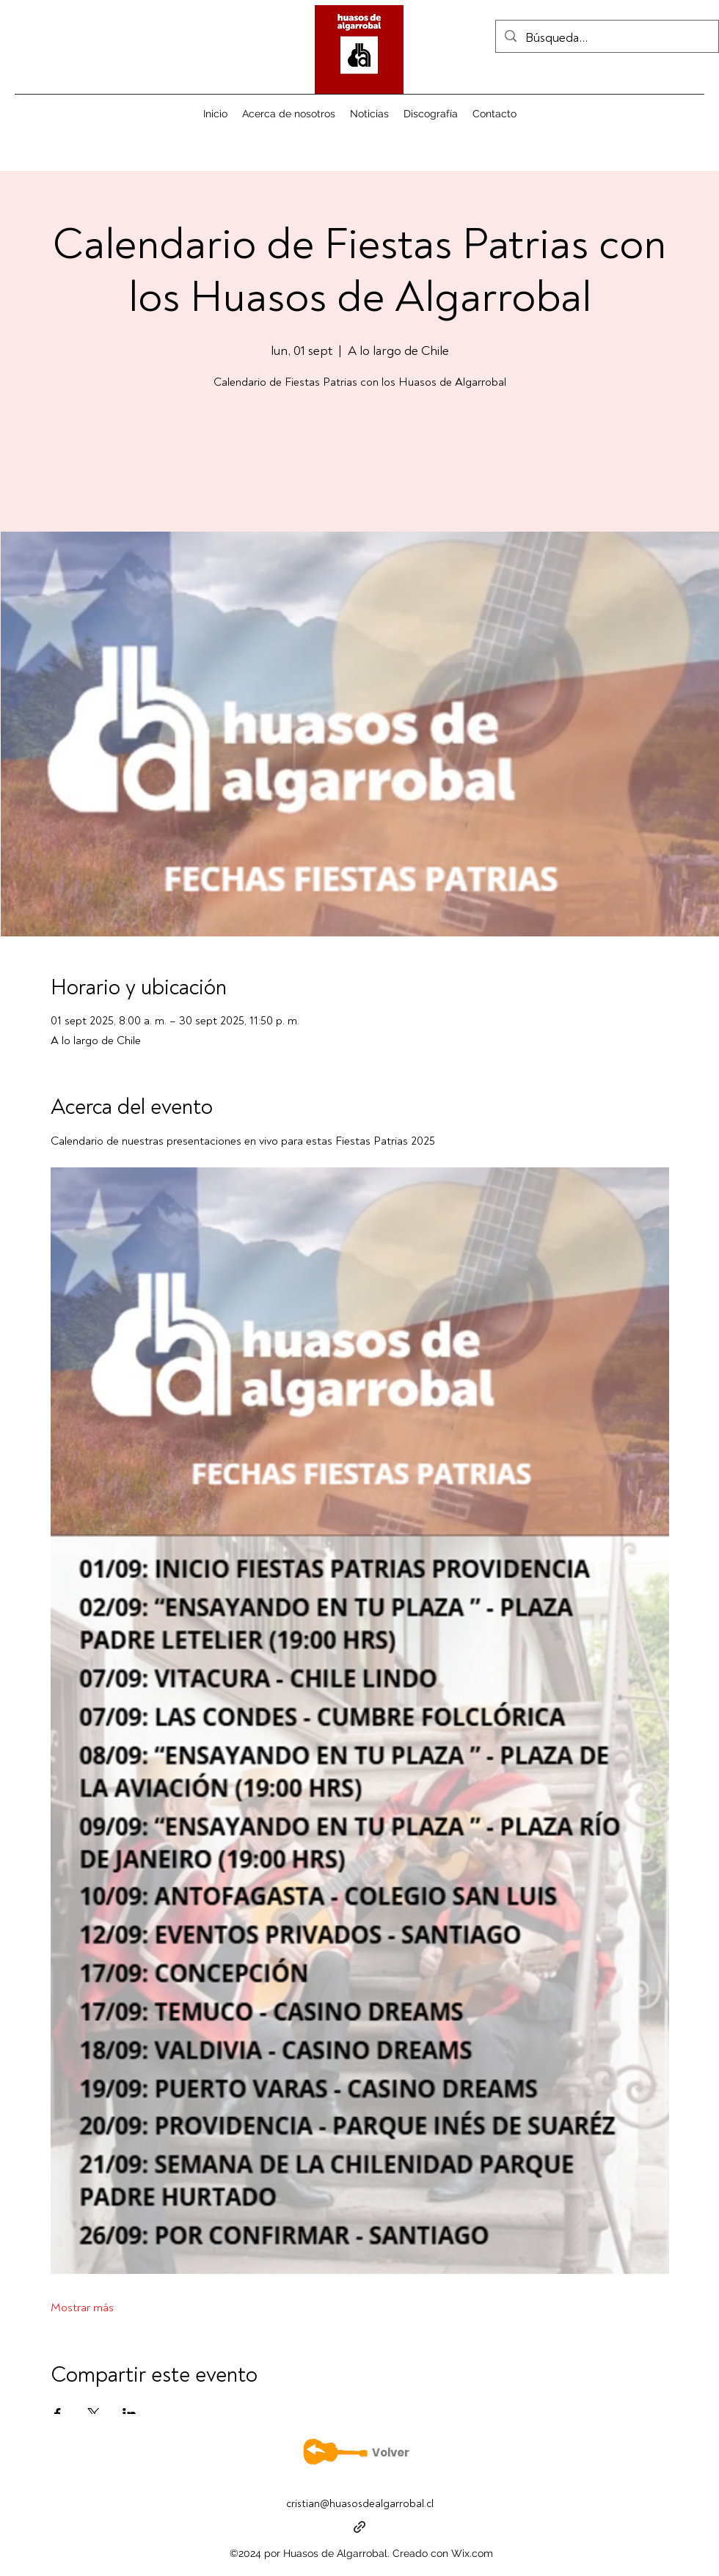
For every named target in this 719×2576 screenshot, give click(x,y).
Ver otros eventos (359, 463)
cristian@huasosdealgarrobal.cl (360, 2504)
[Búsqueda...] (606, 38)
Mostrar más (82, 2307)
